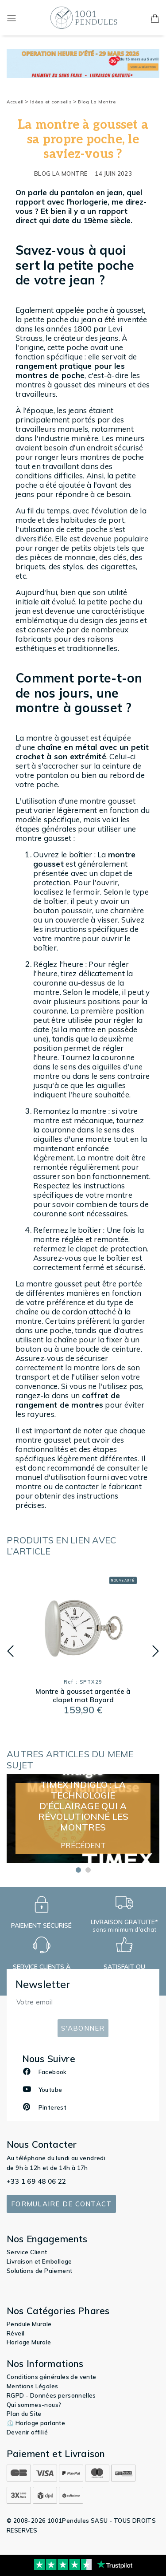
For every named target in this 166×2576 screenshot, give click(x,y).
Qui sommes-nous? (34, 2404)
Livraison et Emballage (39, 2261)
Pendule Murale (29, 2323)
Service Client (27, 2252)
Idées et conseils (53, 102)
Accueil (17, 102)
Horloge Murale (29, 2342)
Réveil (15, 2333)
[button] (10, 1651)
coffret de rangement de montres (67, 1400)
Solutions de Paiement (39, 2270)
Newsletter (42, 1984)
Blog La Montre (97, 102)
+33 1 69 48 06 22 (36, 2181)
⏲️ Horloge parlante (36, 2422)
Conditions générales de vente (52, 2376)
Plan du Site (24, 2413)
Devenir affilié (27, 2432)
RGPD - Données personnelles (51, 2395)
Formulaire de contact (61, 2204)
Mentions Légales (32, 2386)
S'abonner (82, 2028)
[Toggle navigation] (11, 17)
